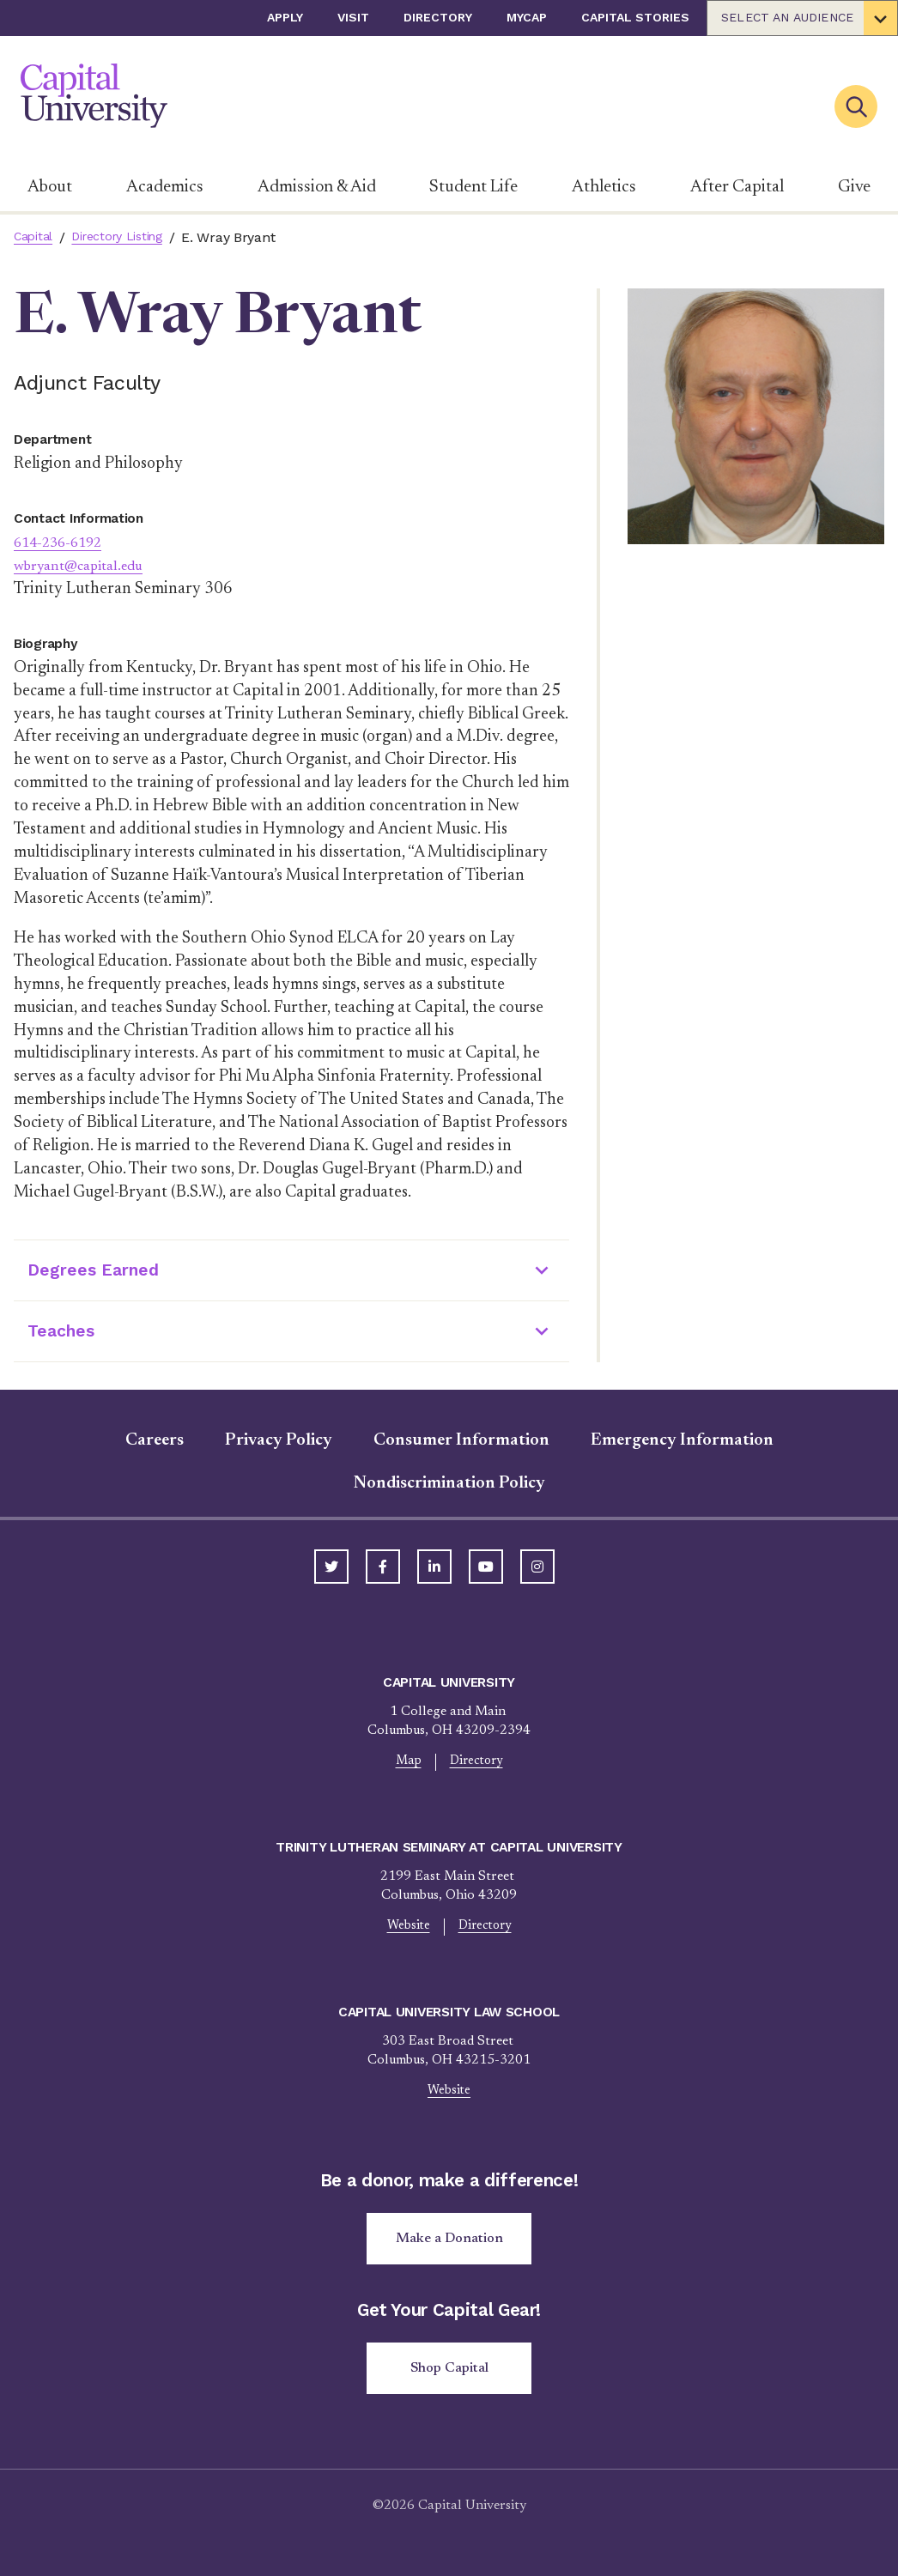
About (49, 187)
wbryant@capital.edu (88, 566)
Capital (36, 237)
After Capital (737, 187)
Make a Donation (449, 2246)
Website (406, 1930)
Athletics (604, 187)
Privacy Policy (278, 1440)
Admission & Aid (317, 187)
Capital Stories (635, 17)
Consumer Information (461, 1440)
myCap (527, 17)
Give (854, 187)
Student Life (473, 187)
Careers (154, 1440)
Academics (164, 187)
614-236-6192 (66, 543)
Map (406, 1762)
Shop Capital (449, 2379)
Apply (285, 17)
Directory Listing (127, 237)
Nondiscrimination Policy (449, 1483)
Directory (437, 17)
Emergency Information (682, 1440)
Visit (353, 17)
